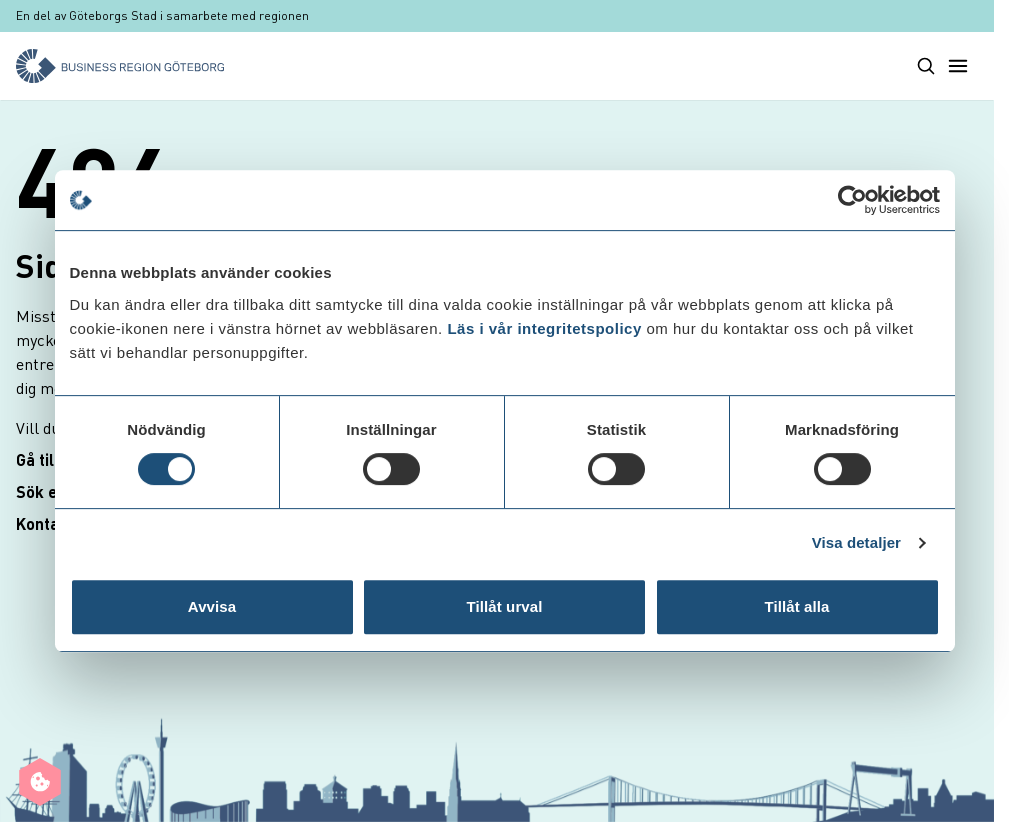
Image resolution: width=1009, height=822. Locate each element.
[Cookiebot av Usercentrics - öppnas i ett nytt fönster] (852, 200)
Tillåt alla (796, 606)
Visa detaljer (856, 542)
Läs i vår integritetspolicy (544, 328)
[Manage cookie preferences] (40, 782)
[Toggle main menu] (958, 66)
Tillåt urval (505, 606)
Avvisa (212, 606)
